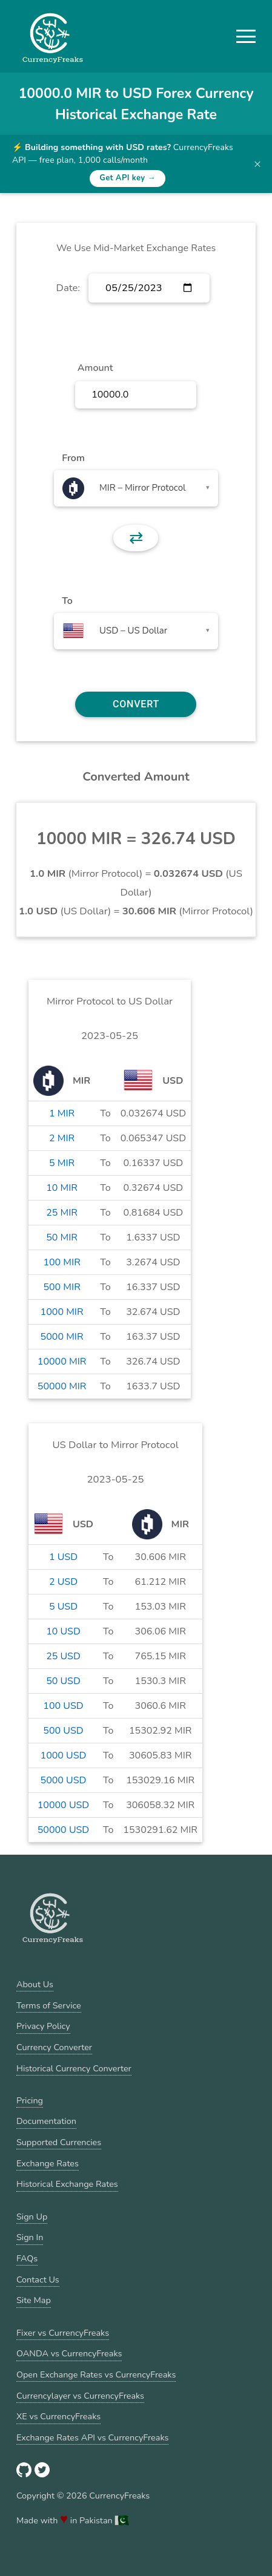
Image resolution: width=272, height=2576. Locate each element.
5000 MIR (62, 1336)
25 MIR (62, 1212)
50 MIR (62, 1237)
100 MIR (61, 1262)
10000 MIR (62, 1361)
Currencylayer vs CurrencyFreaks (80, 2396)
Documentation (46, 2121)
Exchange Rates (47, 2163)
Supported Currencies (58, 2142)
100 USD (63, 1705)
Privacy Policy (43, 2026)
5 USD (63, 1606)
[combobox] (136, 488)
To (67, 601)
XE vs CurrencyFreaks (58, 2416)
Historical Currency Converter (73, 2068)
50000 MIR (62, 1386)
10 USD (63, 1631)
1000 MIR (62, 1312)
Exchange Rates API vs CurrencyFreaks (92, 2437)
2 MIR (62, 1138)
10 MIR (62, 1188)
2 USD (63, 1581)
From (73, 458)
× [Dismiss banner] (257, 164)
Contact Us (37, 2279)
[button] (246, 36)
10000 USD (64, 1805)
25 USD (63, 1656)
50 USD (63, 1681)
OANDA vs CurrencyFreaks (69, 2353)
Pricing (29, 2100)
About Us (34, 1984)
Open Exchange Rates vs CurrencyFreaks (96, 2374)
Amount (95, 368)
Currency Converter (54, 2047)
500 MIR (61, 1287)
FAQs (27, 2258)
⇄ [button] (136, 537)
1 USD (63, 1557)
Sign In (29, 2237)
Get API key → (127, 177)
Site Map (33, 2300)
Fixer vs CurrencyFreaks (62, 2333)
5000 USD (64, 1780)
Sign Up (31, 2217)
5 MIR (62, 1163)
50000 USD (64, 1830)
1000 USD (64, 1755)
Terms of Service (48, 2005)
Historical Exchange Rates (67, 2184)
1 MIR (62, 1113)
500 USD (63, 1730)
